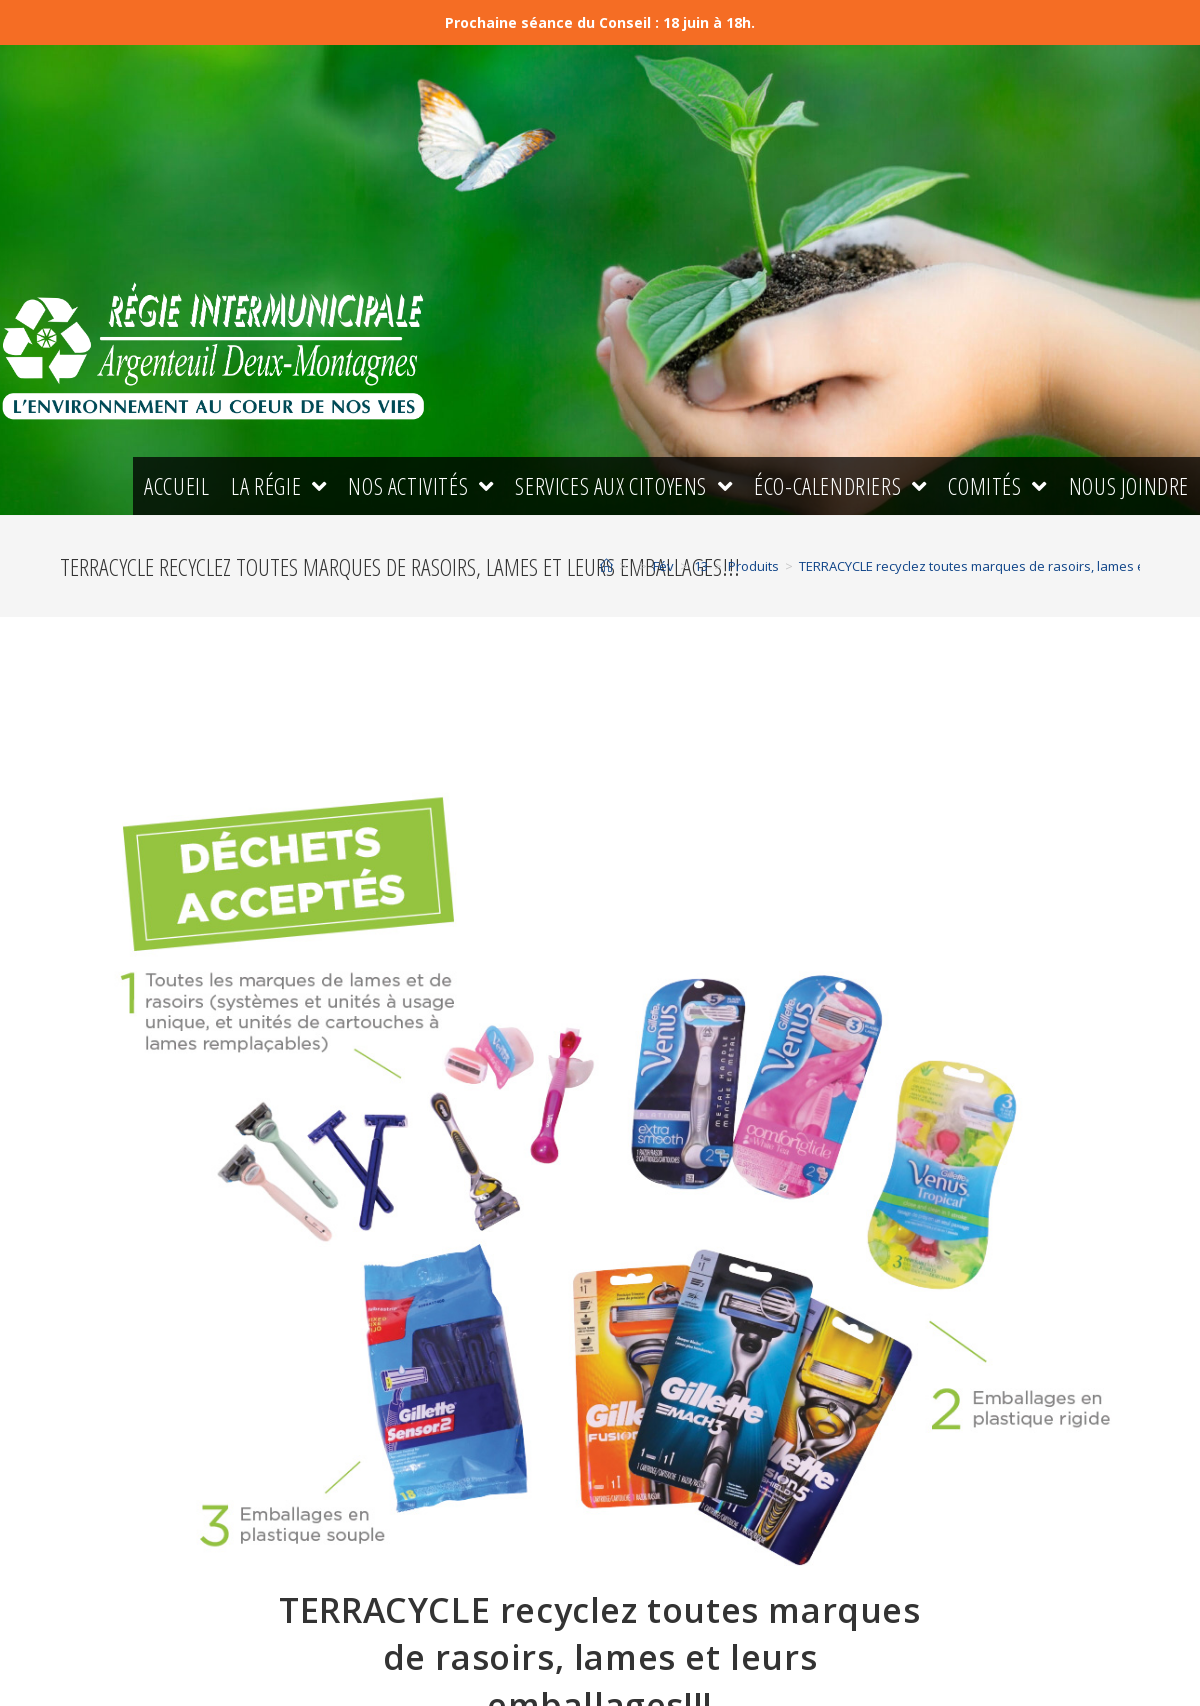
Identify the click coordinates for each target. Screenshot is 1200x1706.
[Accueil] (606, 570)
